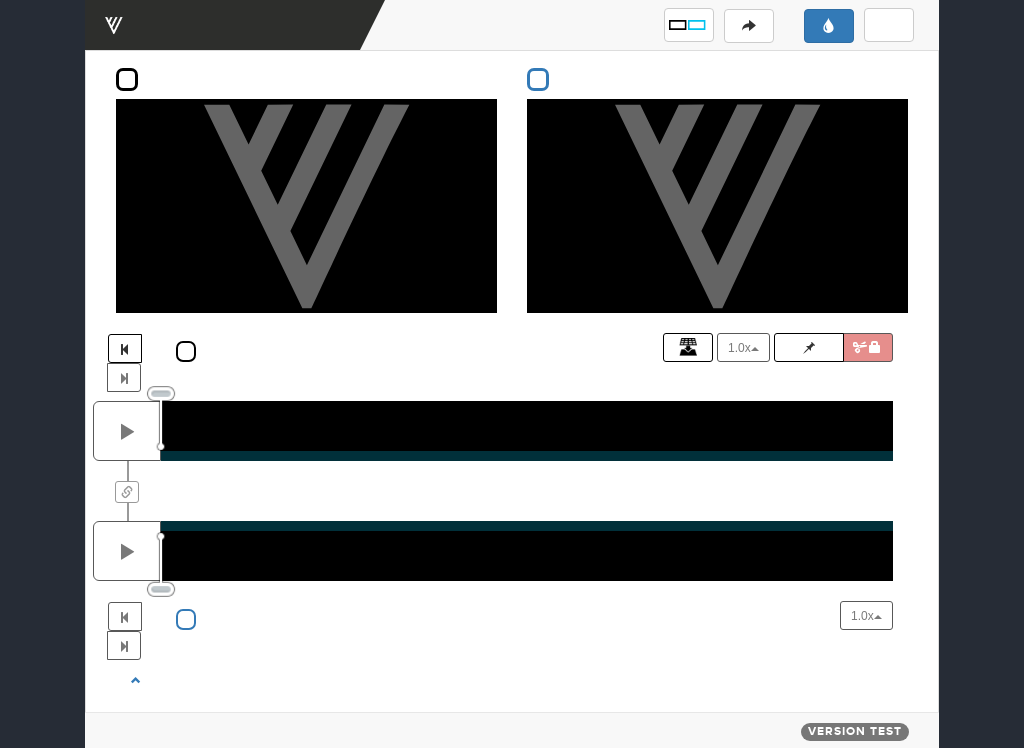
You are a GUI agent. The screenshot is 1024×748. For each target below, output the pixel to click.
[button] (689, 25)
